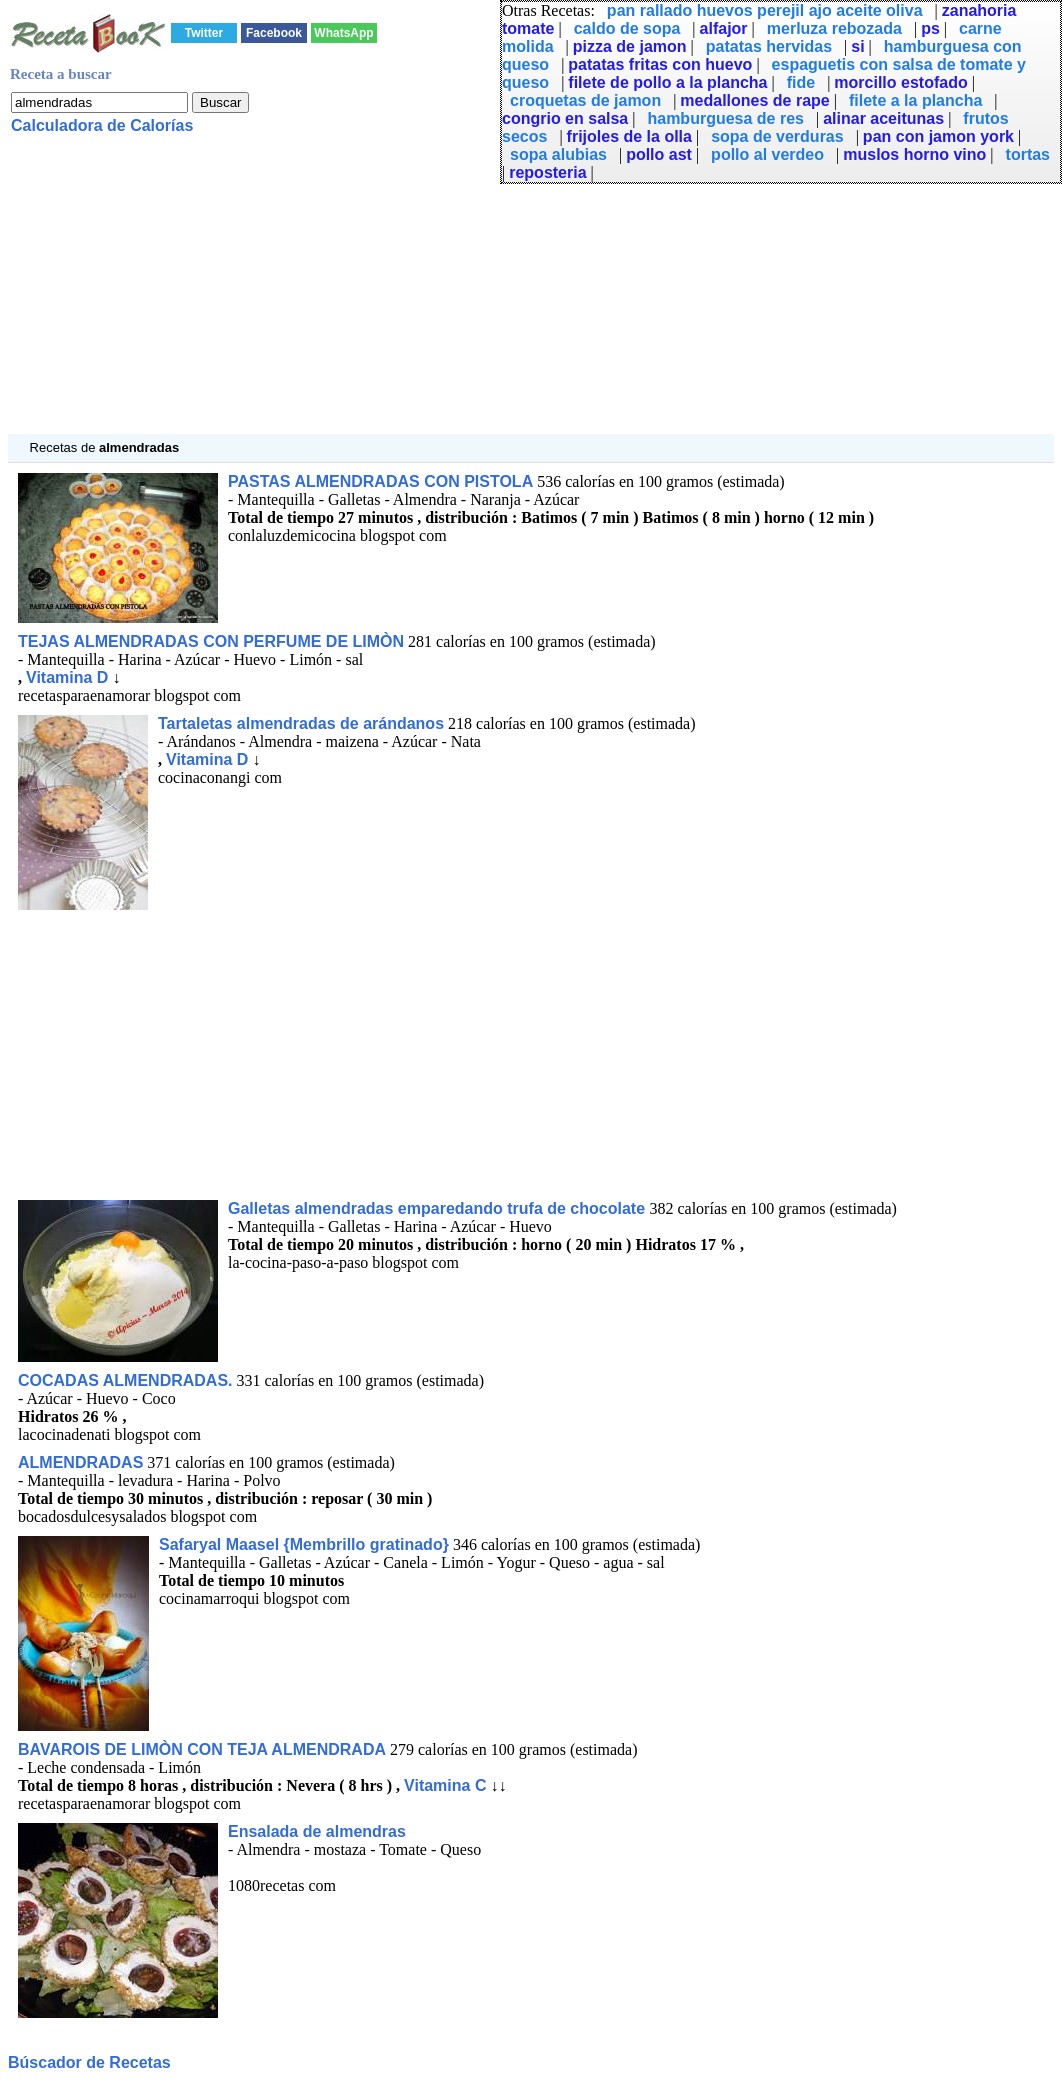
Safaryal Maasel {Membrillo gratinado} (304, 1544)
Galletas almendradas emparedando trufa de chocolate (438, 1208)
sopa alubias (558, 154)
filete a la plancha (915, 100)
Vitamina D (67, 677)
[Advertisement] (531, 294)
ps (930, 28)
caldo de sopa (627, 28)
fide (801, 82)
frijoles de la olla (629, 136)
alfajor (724, 28)
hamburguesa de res (725, 118)
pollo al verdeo (767, 154)
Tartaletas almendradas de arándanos (301, 723)
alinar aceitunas (883, 118)
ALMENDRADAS (80, 1462)
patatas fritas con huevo (660, 64)
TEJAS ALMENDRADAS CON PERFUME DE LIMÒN (211, 641)
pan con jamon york (938, 136)
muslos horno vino (914, 154)
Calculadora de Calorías (102, 125)
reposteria (547, 172)
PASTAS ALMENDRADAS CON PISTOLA (380, 481)
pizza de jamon (630, 46)
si (857, 46)
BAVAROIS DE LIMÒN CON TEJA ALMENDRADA (202, 1749)
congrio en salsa (565, 118)
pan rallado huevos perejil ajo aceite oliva (765, 10)
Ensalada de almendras (317, 1831)
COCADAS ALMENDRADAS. (125, 1380)
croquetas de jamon (585, 100)
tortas (1028, 154)
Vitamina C (445, 1785)
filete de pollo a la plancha (667, 82)
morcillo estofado (900, 82)
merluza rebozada (834, 28)
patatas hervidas (769, 46)
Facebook (274, 33)
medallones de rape (754, 100)
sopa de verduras (777, 136)
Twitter (204, 33)
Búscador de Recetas (89, 2062)
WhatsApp (343, 33)
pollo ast (659, 154)
